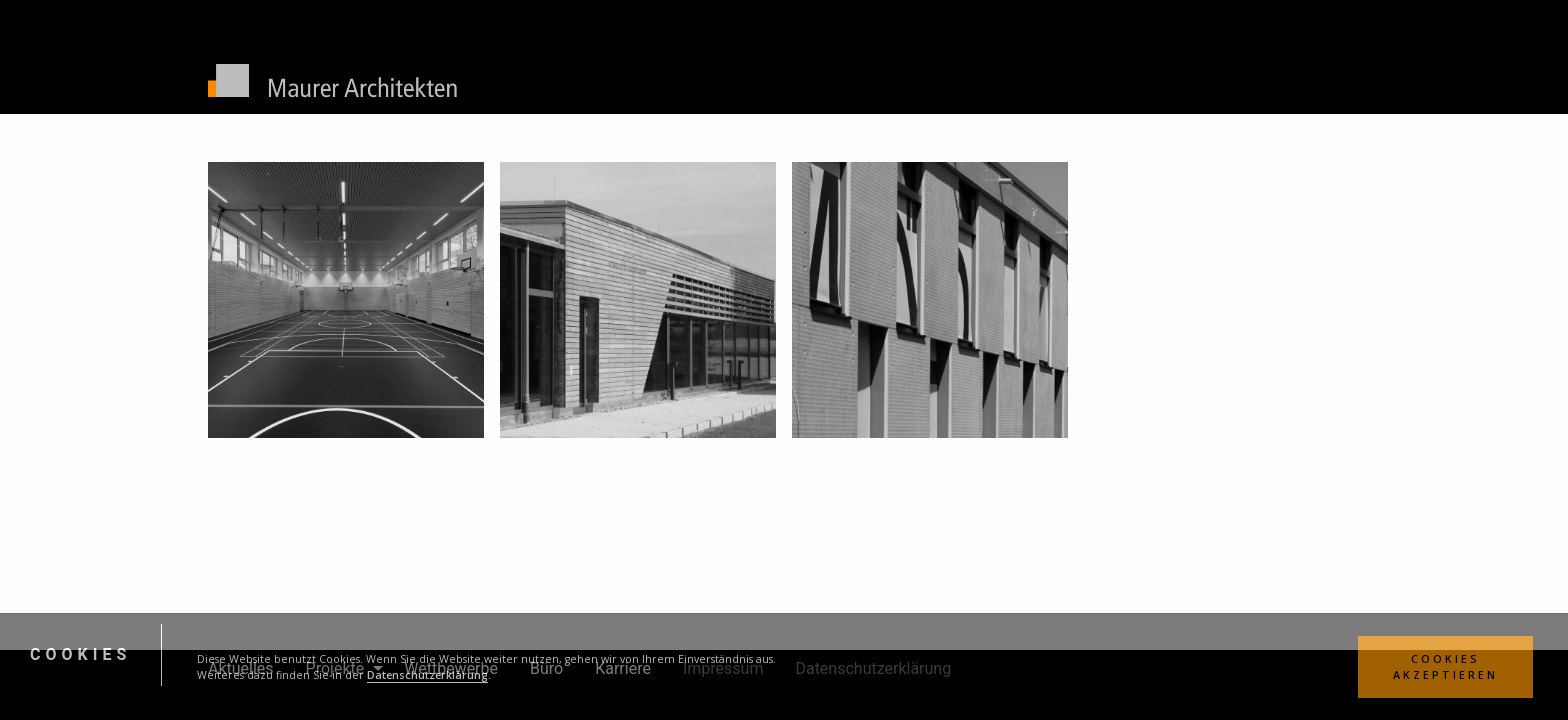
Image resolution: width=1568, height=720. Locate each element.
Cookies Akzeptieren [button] (1445, 667)
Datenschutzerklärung (427, 675)
